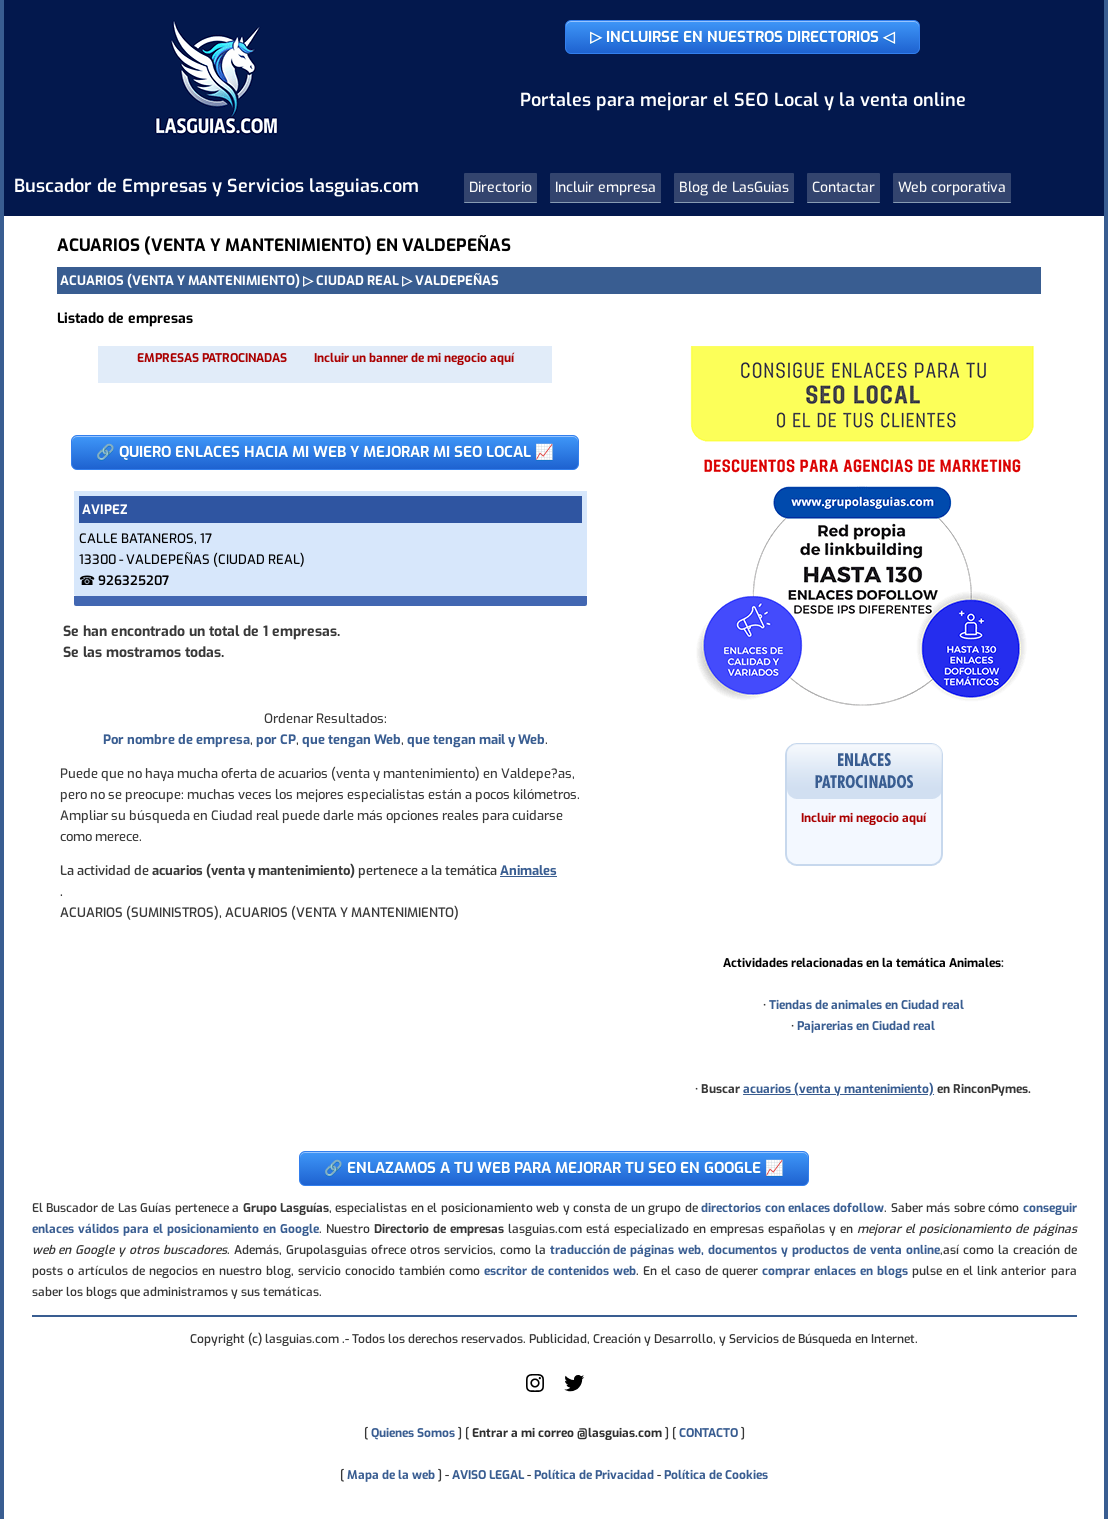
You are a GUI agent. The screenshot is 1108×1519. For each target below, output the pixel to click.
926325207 (133, 580)
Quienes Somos (413, 1433)
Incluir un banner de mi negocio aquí (414, 358)
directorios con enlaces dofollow (792, 1208)
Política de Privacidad (594, 1475)
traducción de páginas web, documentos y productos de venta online (745, 1250)
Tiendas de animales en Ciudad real (866, 1005)
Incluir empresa (605, 187)
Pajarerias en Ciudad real (866, 1026)
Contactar (843, 187)
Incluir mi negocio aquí (863, 818)
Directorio (500, 187)
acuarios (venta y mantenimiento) (838, 1089)
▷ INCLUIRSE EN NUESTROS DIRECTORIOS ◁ (742, 37)
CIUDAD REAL (357, 280)
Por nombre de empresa (176, 739)
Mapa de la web (389, 1475)
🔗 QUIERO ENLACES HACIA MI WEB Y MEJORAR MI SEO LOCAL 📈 (325, 452)
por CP (276, 739)
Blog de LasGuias (734, 187)
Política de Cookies (716, 1475)
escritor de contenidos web (560, 1271)
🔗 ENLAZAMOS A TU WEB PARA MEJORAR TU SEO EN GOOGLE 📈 (554, 1168)
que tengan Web (351, 739)
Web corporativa (952, 187)
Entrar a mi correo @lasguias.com (567, 1433)
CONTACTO (708, 1433)
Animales (528, 870)
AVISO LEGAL (488, 1475)
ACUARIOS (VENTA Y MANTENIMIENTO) (180, 280)
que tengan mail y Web (476, 739)
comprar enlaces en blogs (835, 1271)
